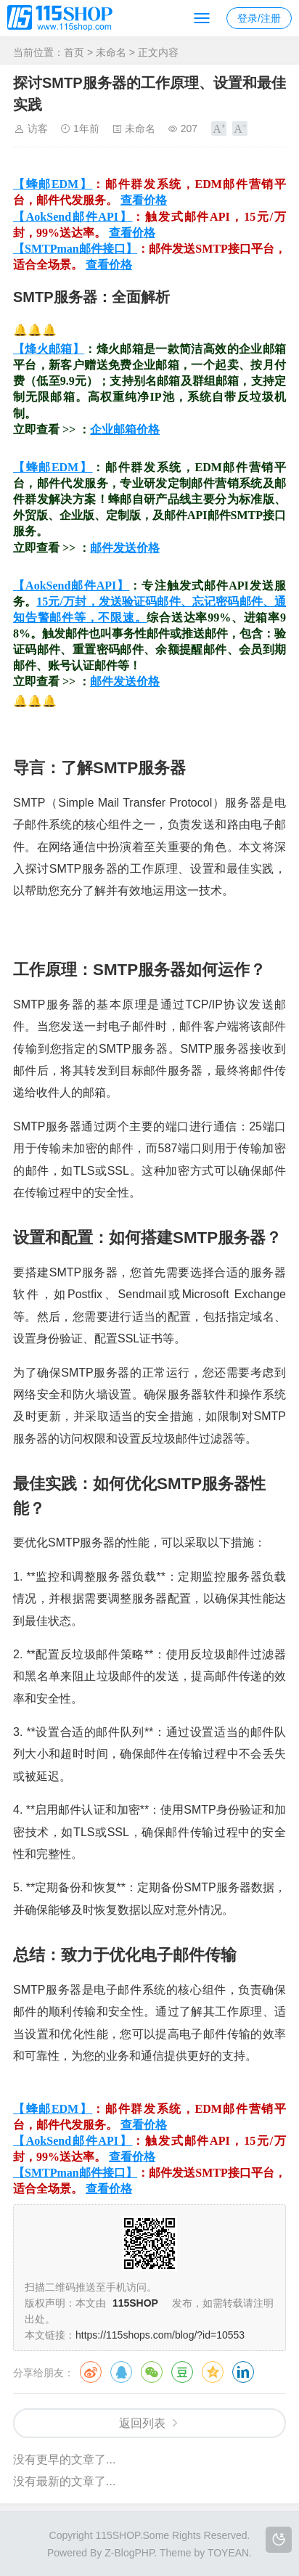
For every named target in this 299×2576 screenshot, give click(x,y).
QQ (121, 2372)
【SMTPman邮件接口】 (75, 248)
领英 (243, 2372)
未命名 (111, 52)
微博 (91, 2372)
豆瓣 (182, 2372)
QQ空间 (213, 2372)
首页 (74, 52)
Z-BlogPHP (129, 2553)
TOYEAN (228, 2553)
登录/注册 (259, 18)
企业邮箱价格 (125, 429)
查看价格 (143, 200)
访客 (38, 128)
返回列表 (142, 2423)
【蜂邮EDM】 (52, 184)
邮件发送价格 (125, 548)
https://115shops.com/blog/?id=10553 (160, 2335)
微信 (152, 2372)
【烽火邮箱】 (48, 349)
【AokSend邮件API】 (72, 217)
